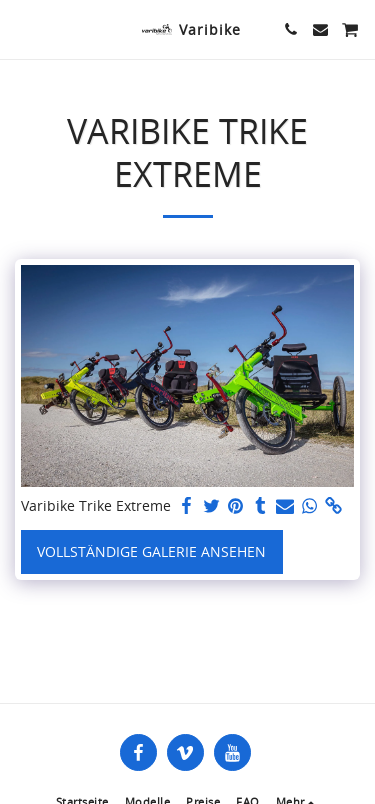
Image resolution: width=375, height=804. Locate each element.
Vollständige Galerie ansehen (151, 551)
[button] (22, 28)
